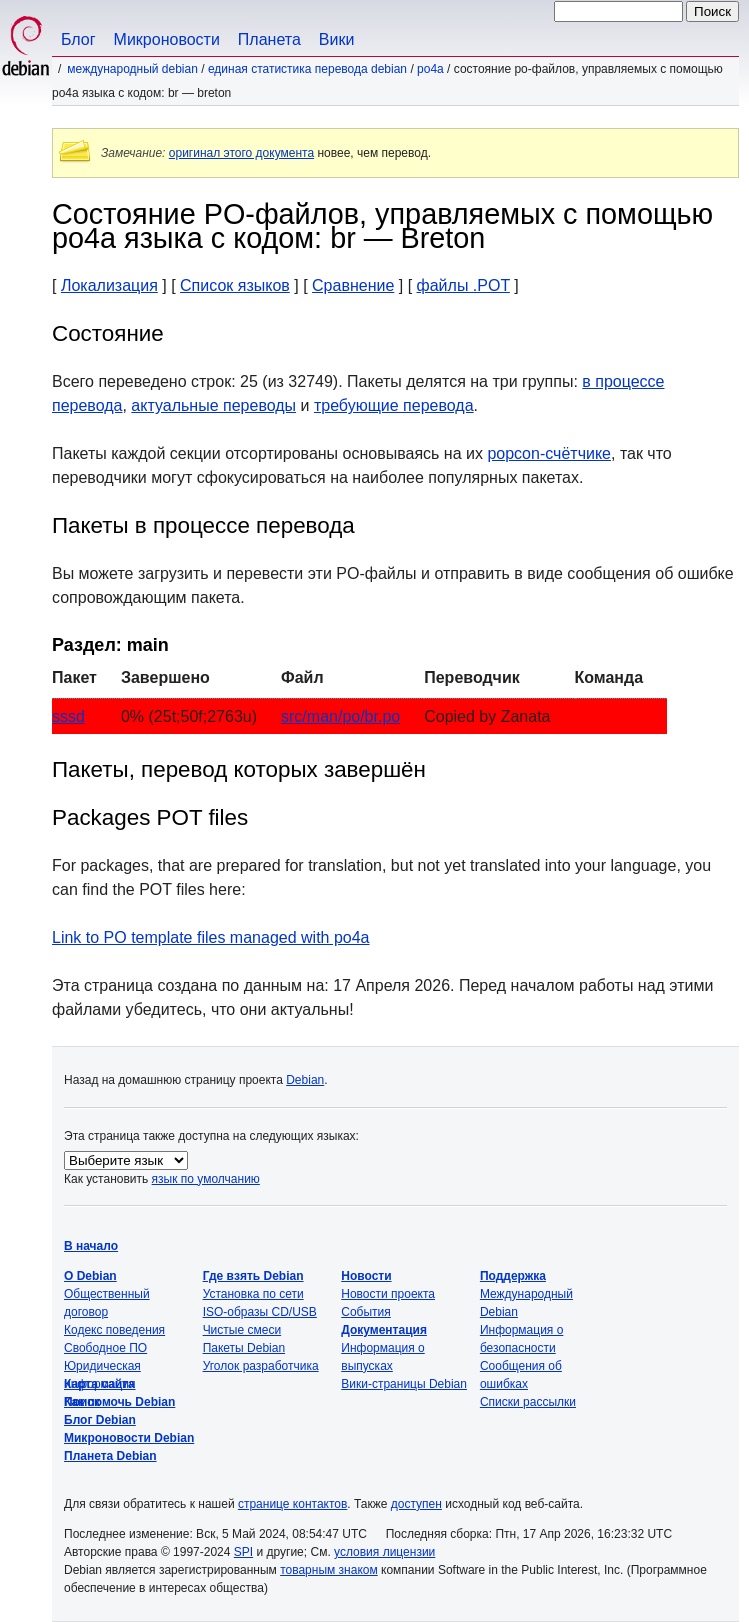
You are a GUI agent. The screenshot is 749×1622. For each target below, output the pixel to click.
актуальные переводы (213, 405)
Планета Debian (110, 1456)
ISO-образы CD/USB (260, 1312)
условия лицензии (384, 1552)
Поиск (82, 1402)
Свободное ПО (105, 1348)
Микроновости (167, 39)
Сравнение (353, 285)
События (366, 1312)
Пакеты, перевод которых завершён (239, 769)
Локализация (109, 285)
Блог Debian (100, 1420)
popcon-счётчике (549, 453)
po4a (430, 69)
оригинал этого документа (241, 153)
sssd (68, 716)
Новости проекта (388, 1294)
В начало (91, 1246)
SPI (243, 1552)
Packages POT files (150, 817)
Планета (269, 39)
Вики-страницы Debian (404, 1384)
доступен (416, 1504)
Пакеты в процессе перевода (203, 525)
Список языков (235, 285)
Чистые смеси (242, 1330)
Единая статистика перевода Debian (307, 69)
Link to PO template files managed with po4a (211, 937)
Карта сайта (99, 1384)
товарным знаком (329, 1570)
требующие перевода (394, 405)
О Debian (90, 1276)
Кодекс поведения (114, 1330)
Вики (337, 39)
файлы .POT (463, 285)
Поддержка (513, 1276)
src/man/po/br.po (340, 716)
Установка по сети (253, 1294)
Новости (366, 1276)
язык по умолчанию (206, 1179)
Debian (305, 1080)
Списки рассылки (528, 1402)
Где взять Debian (253, 1276)
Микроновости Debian (129, 1438)
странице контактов (292, 1504)
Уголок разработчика (261, 1366)
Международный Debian (132, 69)
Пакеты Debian (244, 1348)
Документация (384, 1330)
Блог (78, 39)
